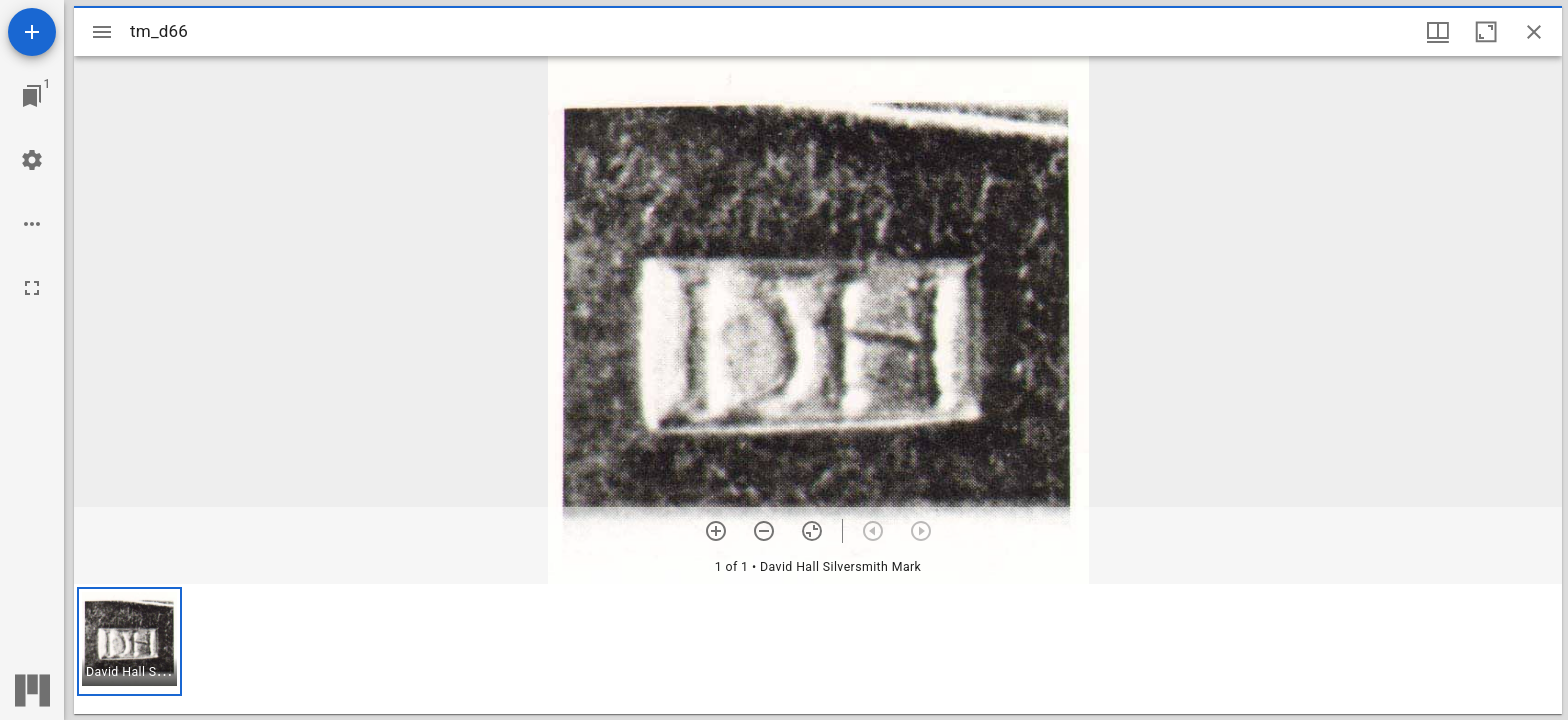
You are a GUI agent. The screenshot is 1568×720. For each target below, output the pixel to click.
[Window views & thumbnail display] (1438, 32)
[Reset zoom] (812, 531)
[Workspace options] (32, 224)
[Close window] (1534, 32)
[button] (129, 641)
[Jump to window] (32, 96)
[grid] (818, 649)
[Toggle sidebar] (102, 32)
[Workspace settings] (32, 160)
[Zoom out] (764, 531)
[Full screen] (32, 288)
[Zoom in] (716, 531)
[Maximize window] (1486, 32)
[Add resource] (32, 32)
